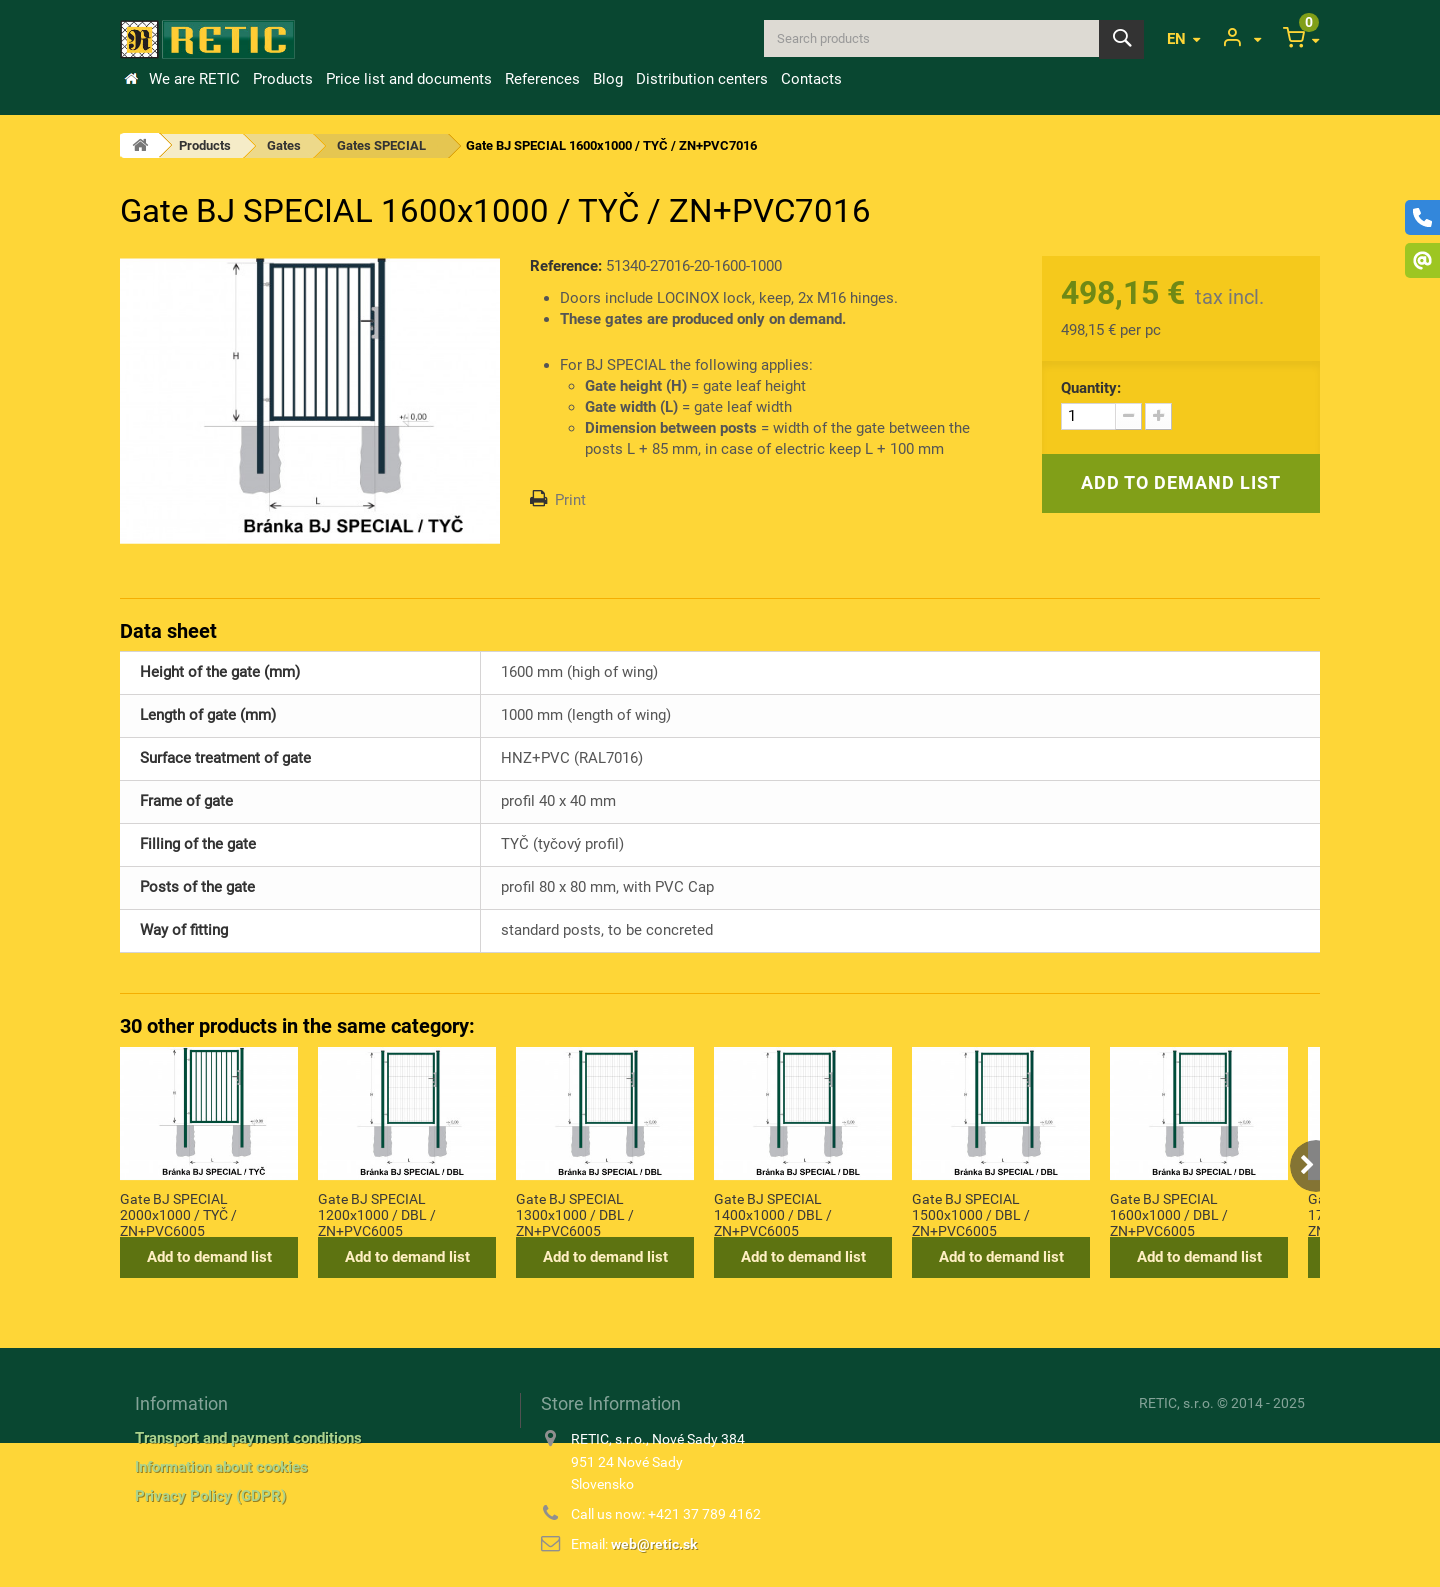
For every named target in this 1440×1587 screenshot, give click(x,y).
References (542, 79)
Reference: (566, 266)
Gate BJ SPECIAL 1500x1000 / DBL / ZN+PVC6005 (971, 1214)
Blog (608, 79)
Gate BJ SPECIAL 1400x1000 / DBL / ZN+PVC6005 (773, 1214)
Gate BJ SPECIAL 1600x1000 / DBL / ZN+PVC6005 (1169, 1214)
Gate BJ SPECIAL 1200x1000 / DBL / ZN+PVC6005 (377, 1214)
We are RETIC (194, 79)
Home (131, 79)
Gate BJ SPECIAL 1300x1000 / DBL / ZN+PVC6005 (575, 1214)
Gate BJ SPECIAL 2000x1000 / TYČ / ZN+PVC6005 (178, 1214)
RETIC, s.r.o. (1176, 1403)
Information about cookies (221, 1467)
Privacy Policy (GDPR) (210, 1496)
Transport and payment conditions (248, 1438)
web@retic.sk (654, 1544)
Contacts (811, 79)
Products (283, 79)
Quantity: (1091, 388)
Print (570, 500)
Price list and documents (409, 79)
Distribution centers (702, 79)
